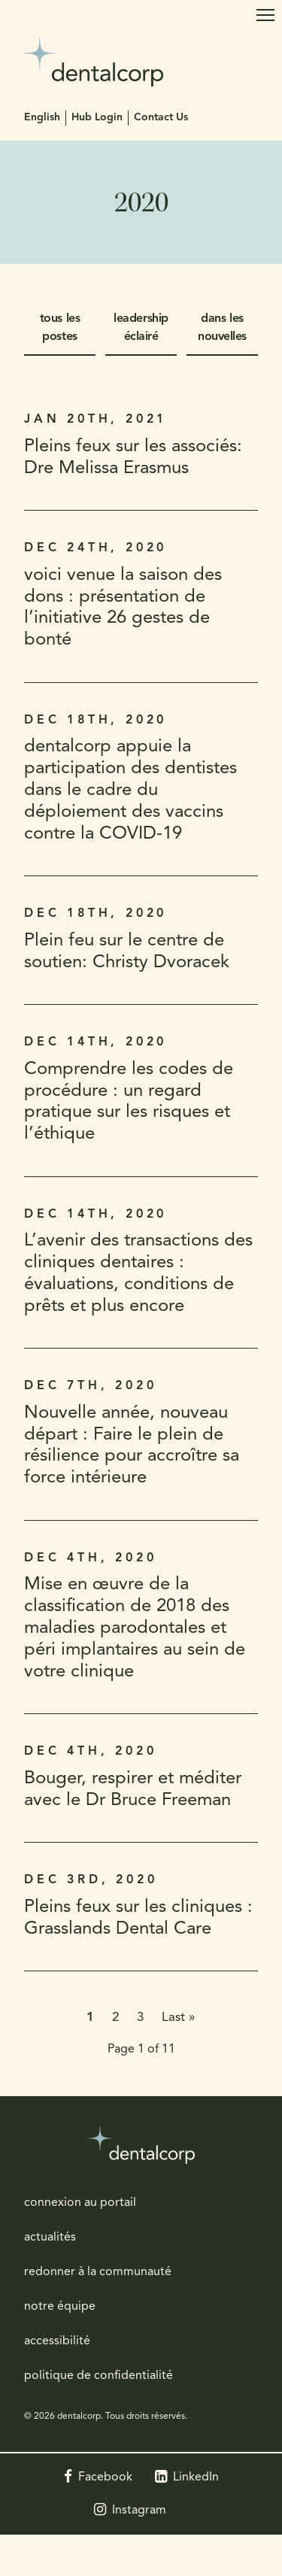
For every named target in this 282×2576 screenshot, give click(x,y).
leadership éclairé (141, 328)
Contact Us (161, 117)
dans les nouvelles (222, 328)
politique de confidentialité (98, 2376)
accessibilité (57, 2341)
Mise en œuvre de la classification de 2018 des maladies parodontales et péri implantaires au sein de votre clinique (134, 1628)
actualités (50, 2238)
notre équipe (60, 2307)
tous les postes (60, 328)
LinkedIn (196, 2477)
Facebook (105, 2477)
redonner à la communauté (97, 2272)
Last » (179, 2017)
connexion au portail (80, 2203)
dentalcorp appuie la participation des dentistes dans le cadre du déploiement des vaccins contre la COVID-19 (130, 790)
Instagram (139, 2511)
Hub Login (97, 117)
